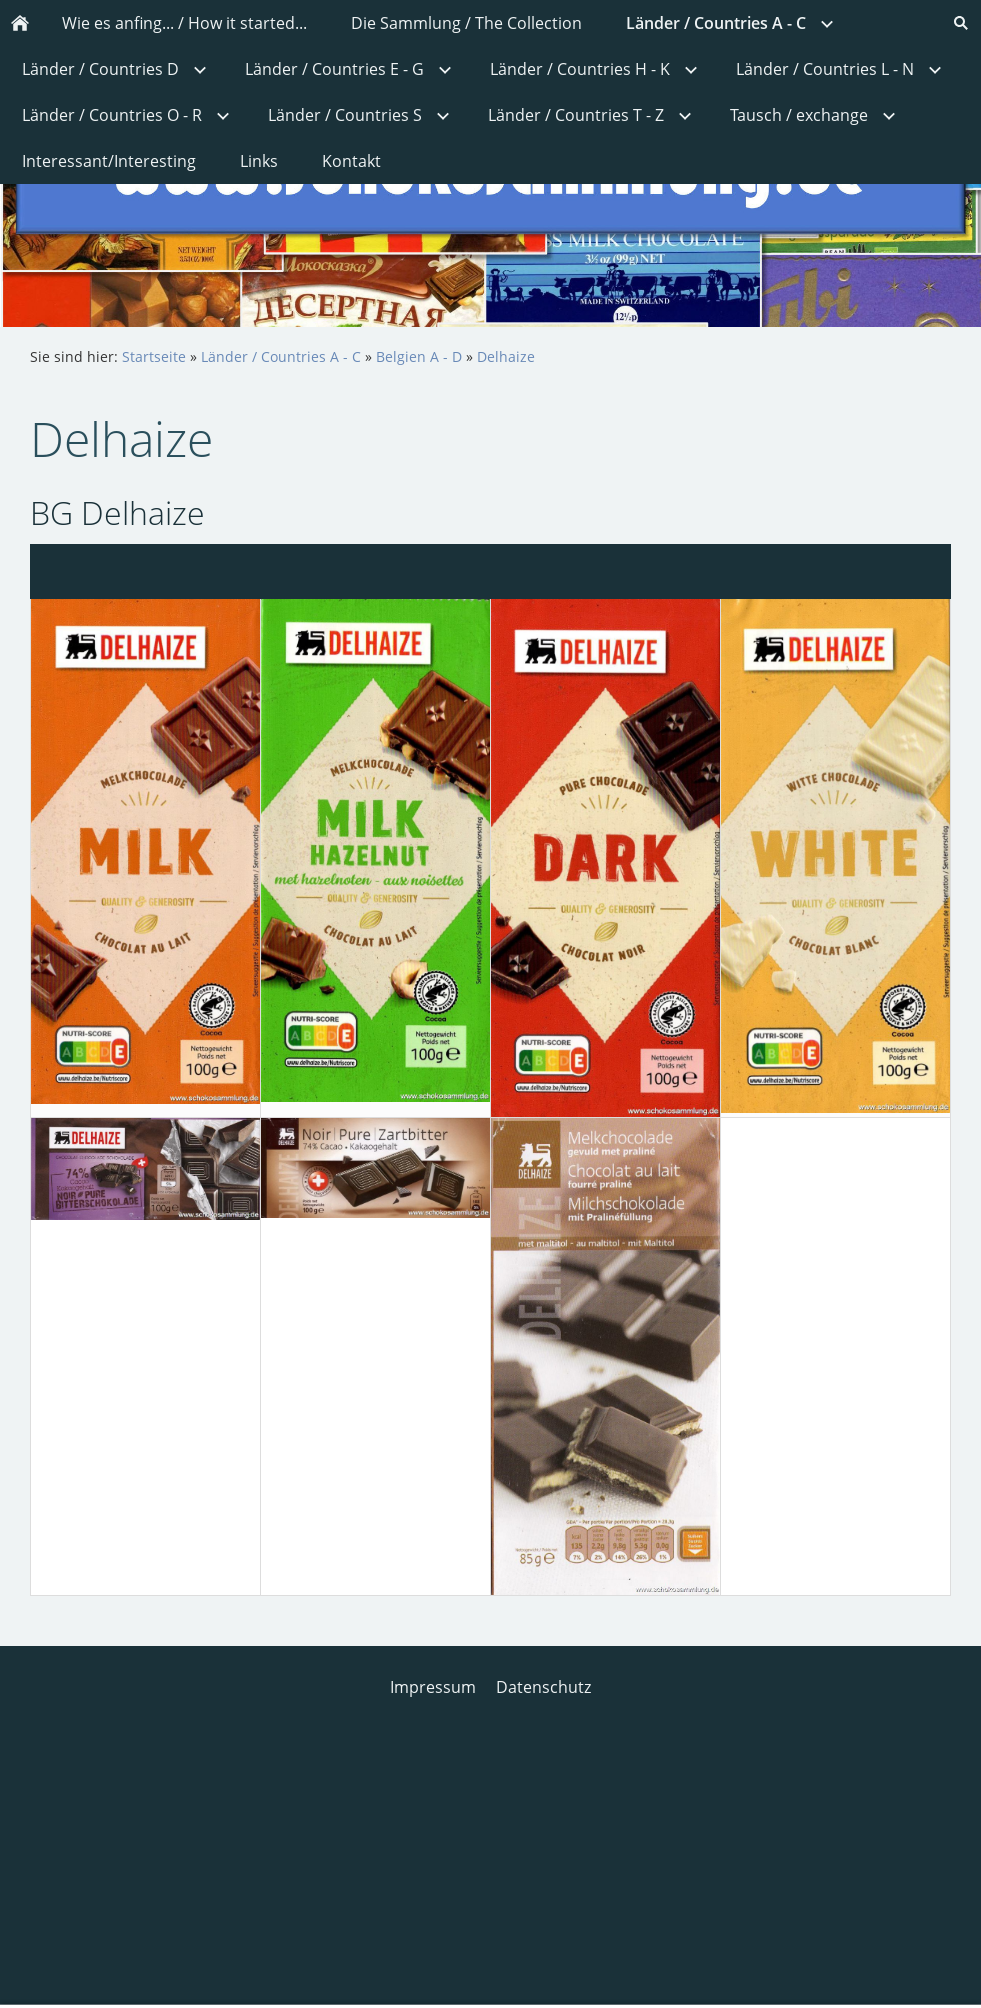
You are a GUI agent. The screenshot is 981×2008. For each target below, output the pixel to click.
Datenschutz (543, 1687)
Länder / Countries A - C (281, 356)
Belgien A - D (419, 356)
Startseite (154, 356)
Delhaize (506, 356)
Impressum (433, 1687)
